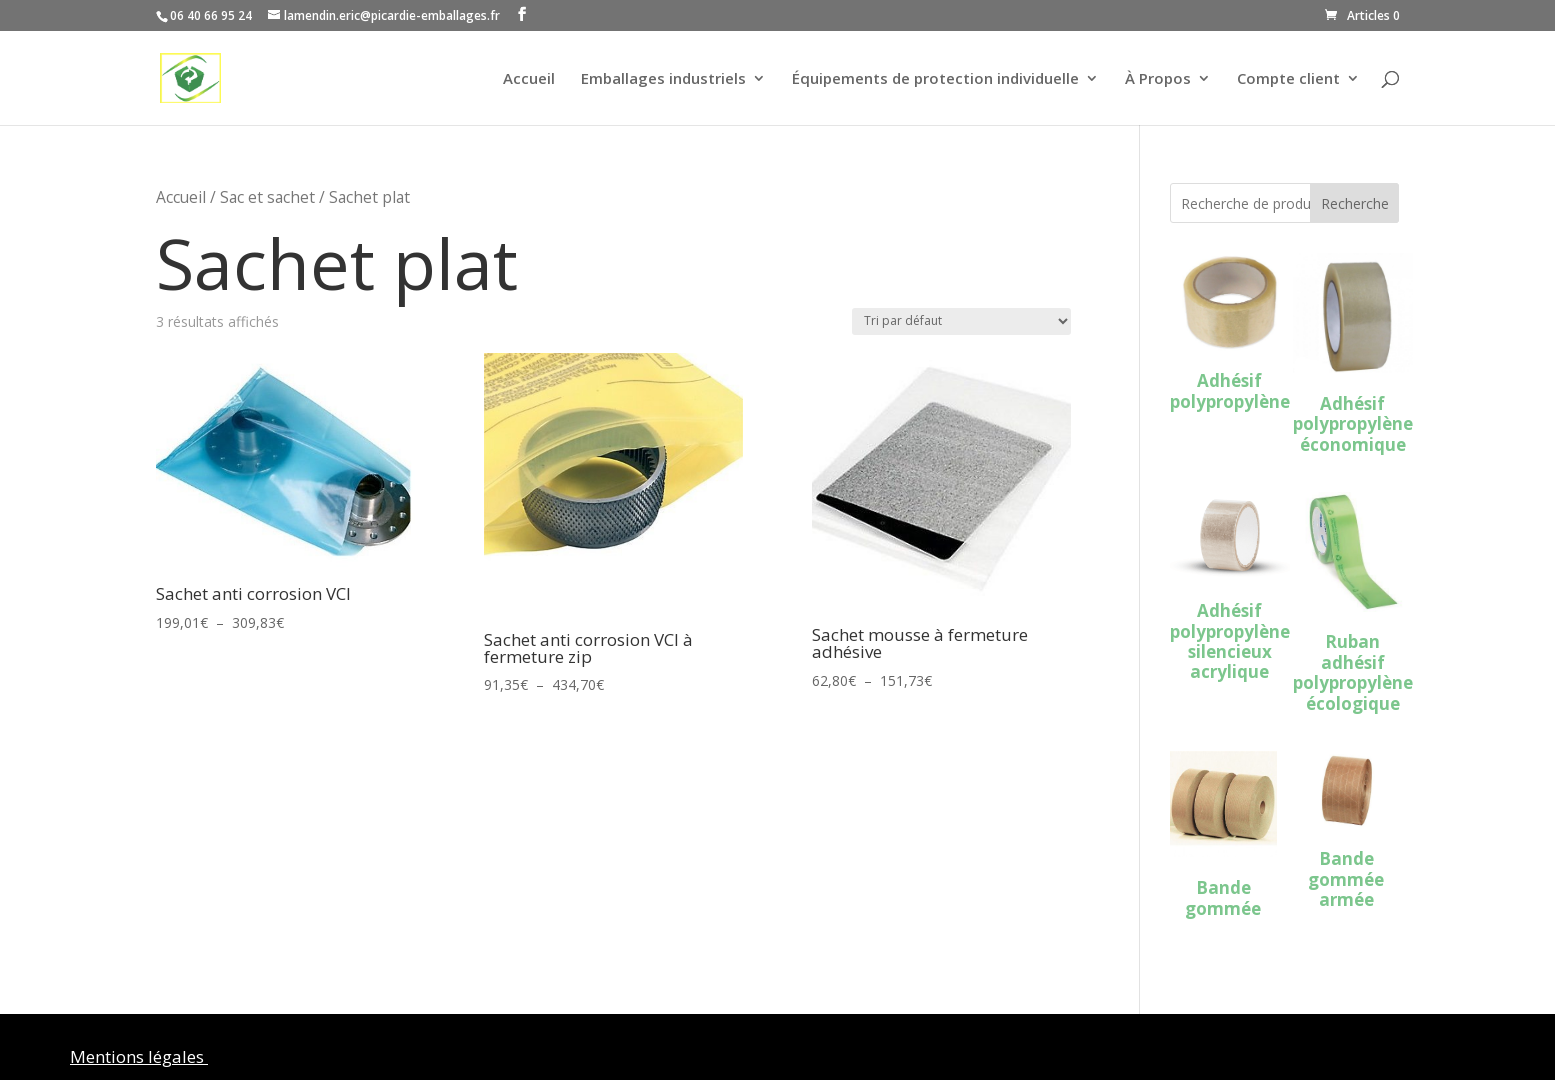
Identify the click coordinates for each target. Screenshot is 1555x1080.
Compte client (1288, 79)
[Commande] (961, 321)
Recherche (1355, 203)
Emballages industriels (663, 79)
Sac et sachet (267, 197)
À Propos (1158, 79)
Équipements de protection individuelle (935, 79)
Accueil (529, 79)
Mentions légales (139, 1056)
